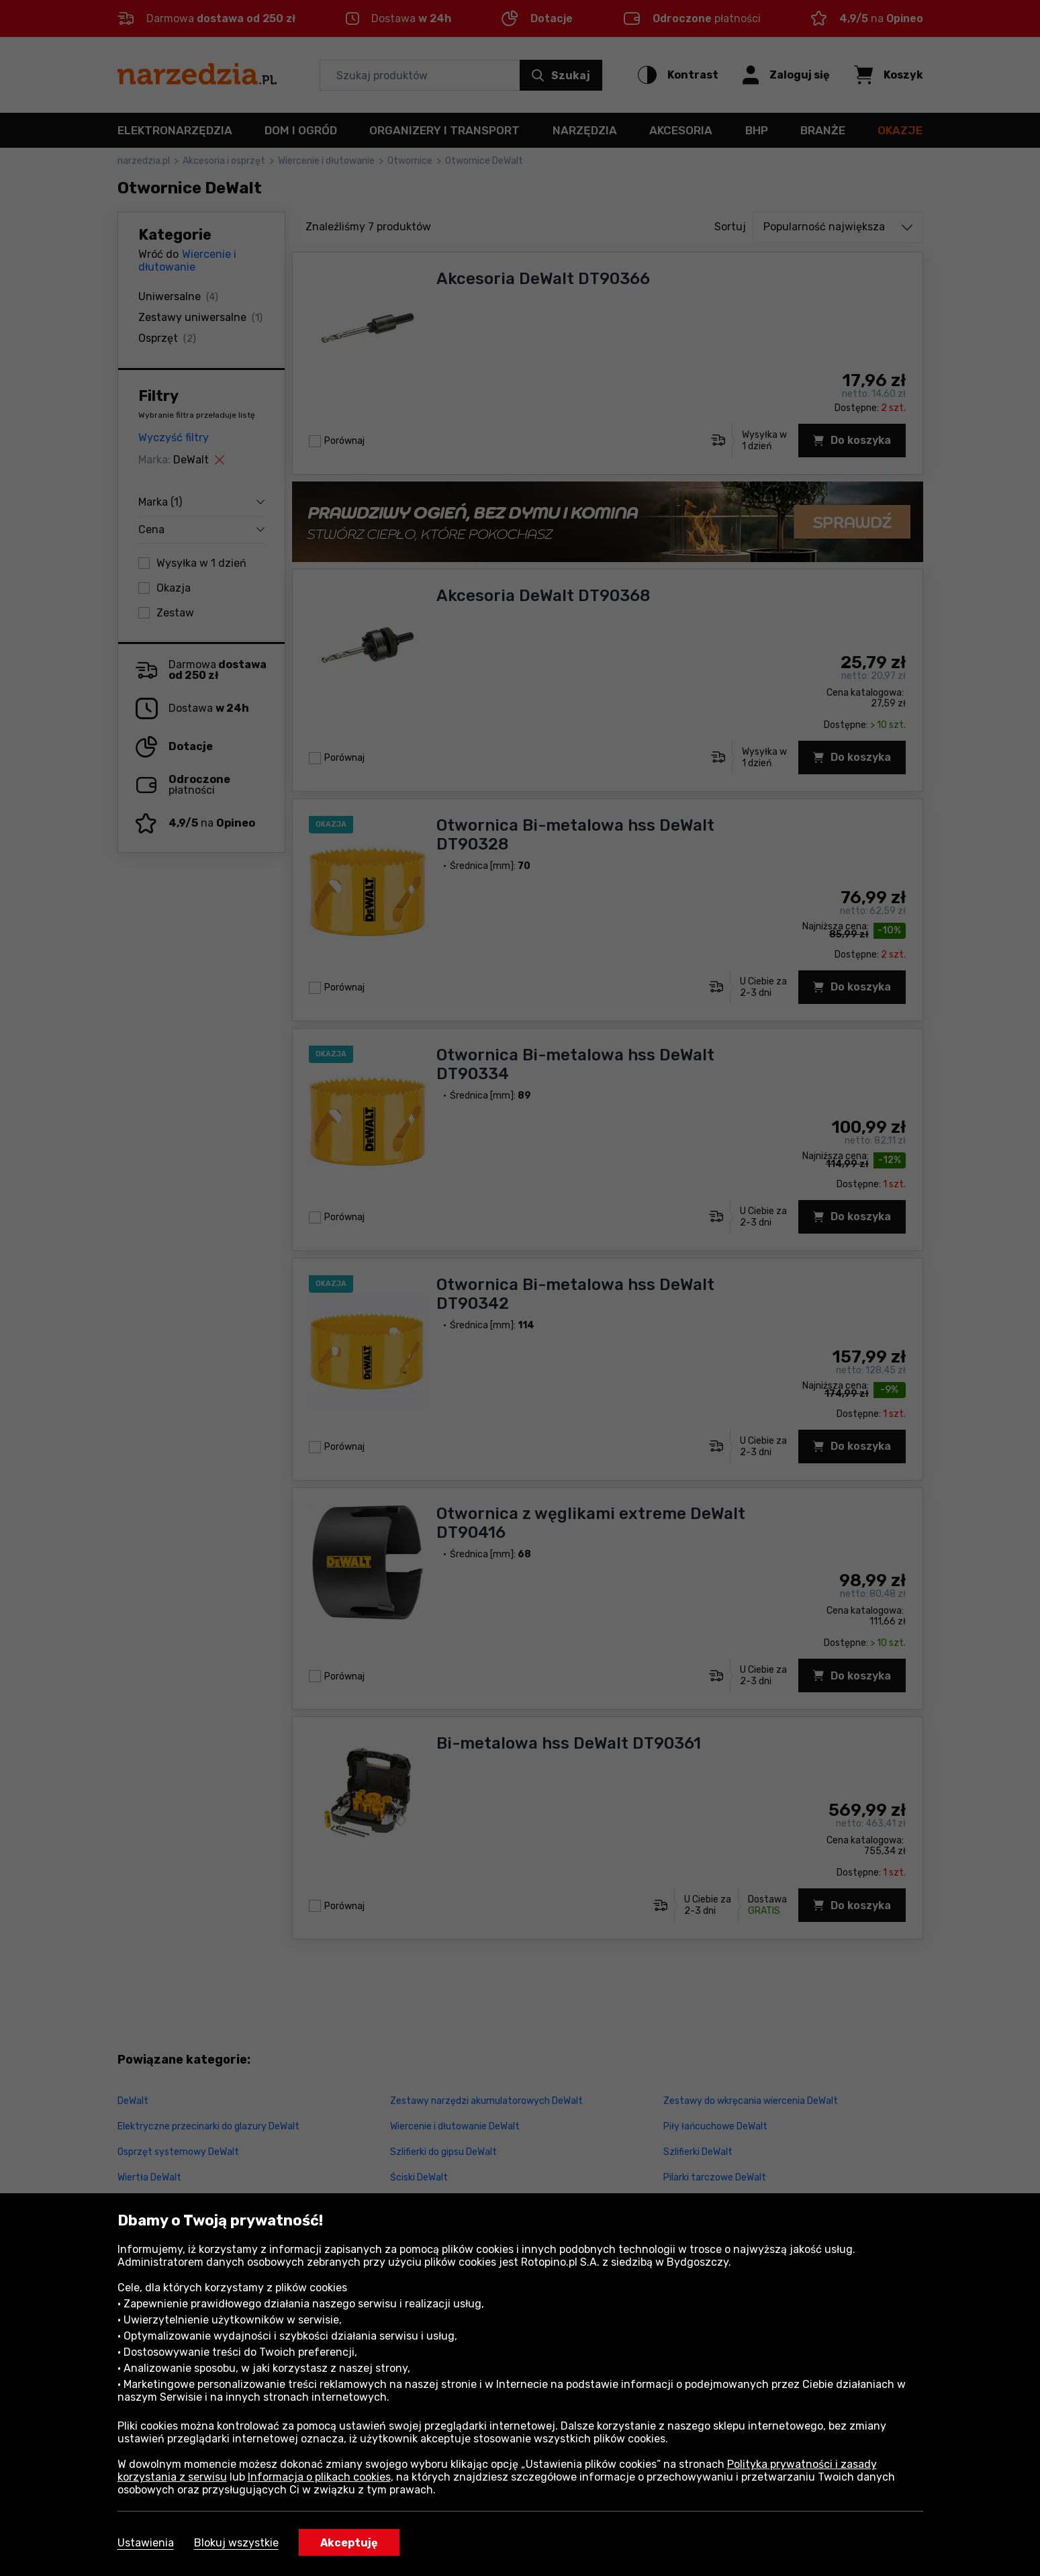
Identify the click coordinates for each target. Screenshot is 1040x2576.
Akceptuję (349, 2542)
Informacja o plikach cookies (319, 2477)
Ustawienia (145, 2542)
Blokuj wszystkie (236, 2542)
